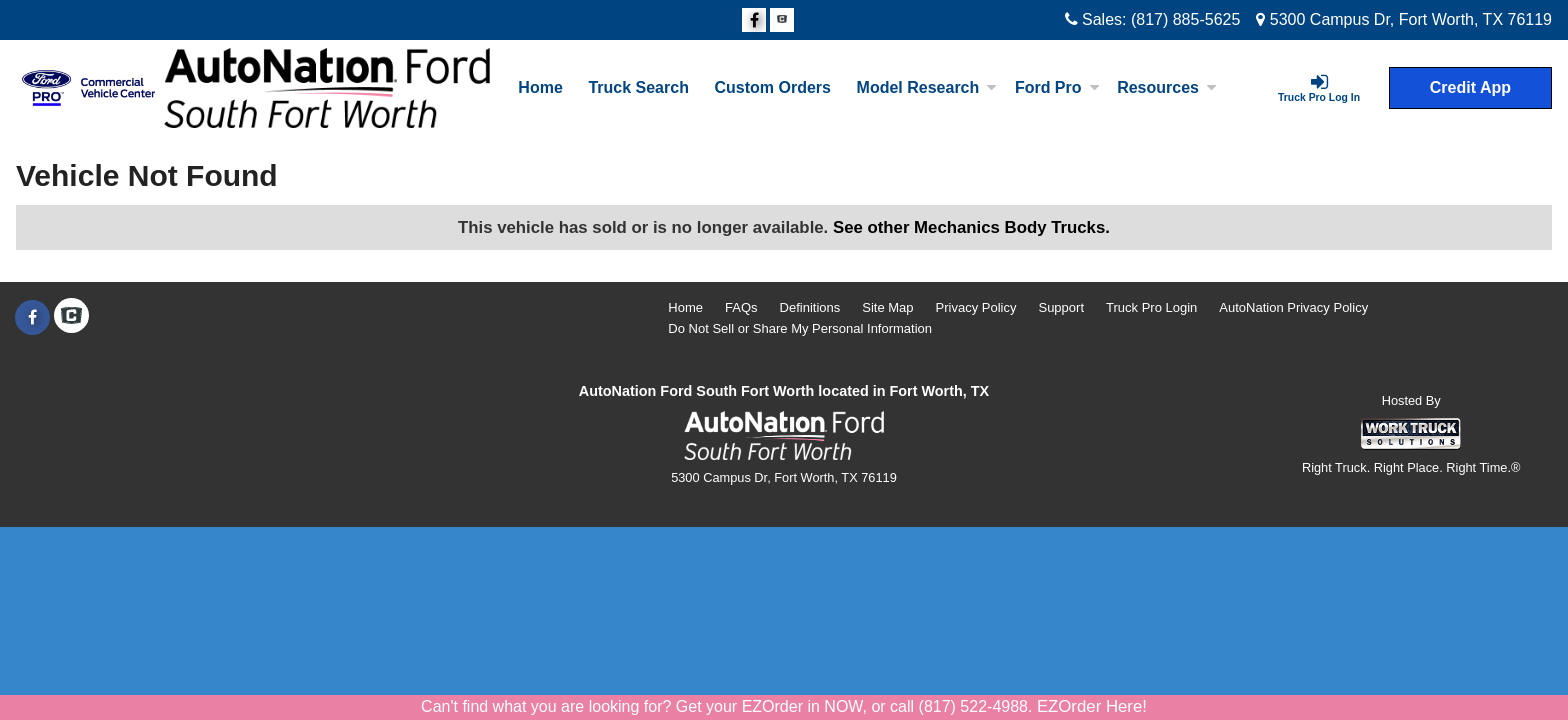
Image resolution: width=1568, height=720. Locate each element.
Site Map (887, 307)
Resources (1167, 87)
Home (540, 87)
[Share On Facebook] (754, 21)
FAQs (741, 307)
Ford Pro (1057, 87)
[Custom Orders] (773, 88)
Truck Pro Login (1151, 307)
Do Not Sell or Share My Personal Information (800, 328)
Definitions (810, 307)
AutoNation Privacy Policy (1293, 307)
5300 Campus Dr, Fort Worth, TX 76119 (1404, 19)
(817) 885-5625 (1185, 19)
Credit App (1470, 87)
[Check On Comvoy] (782, 21)
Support (1061, 307)
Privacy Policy (976, 307)
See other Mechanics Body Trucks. (971, 227)
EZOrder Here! (1092, 706)
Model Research (927, 87)
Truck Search (638, 87)
